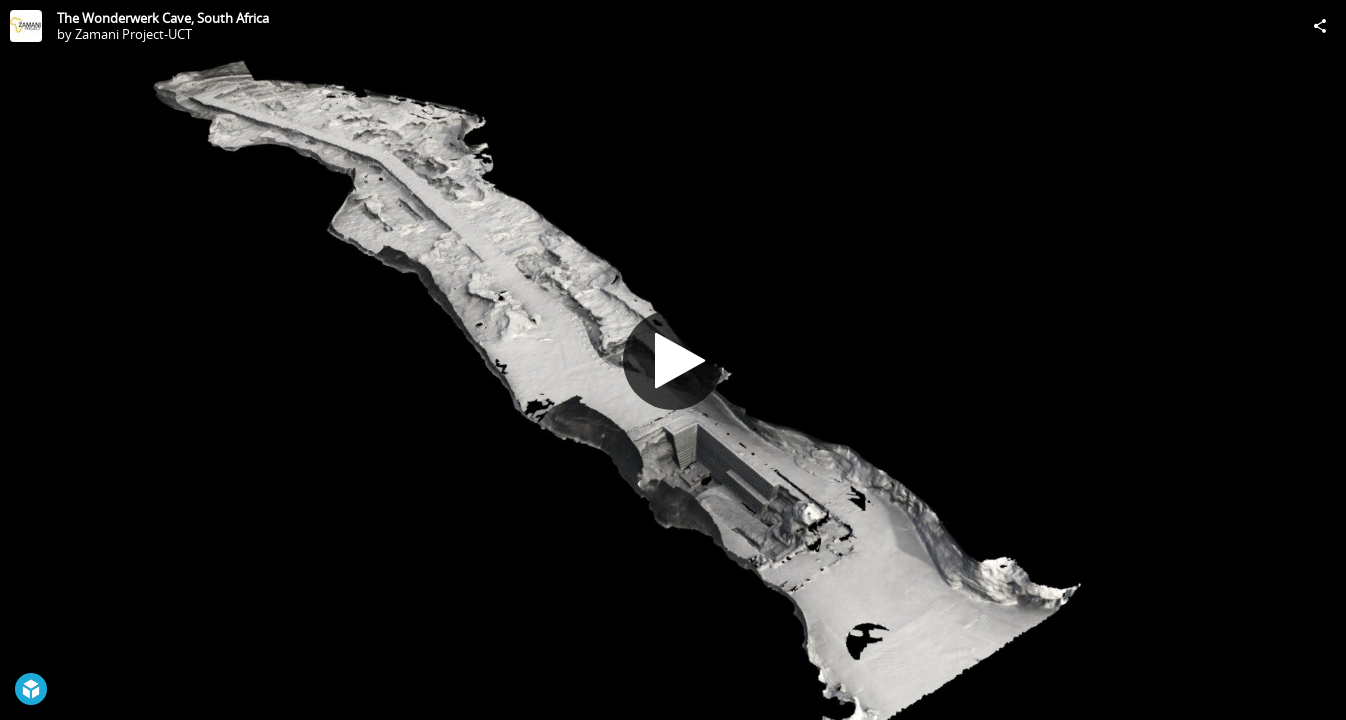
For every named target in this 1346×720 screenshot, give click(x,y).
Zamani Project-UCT (133, 34)
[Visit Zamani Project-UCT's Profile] (26, 26)
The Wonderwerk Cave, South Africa (163, 18)
